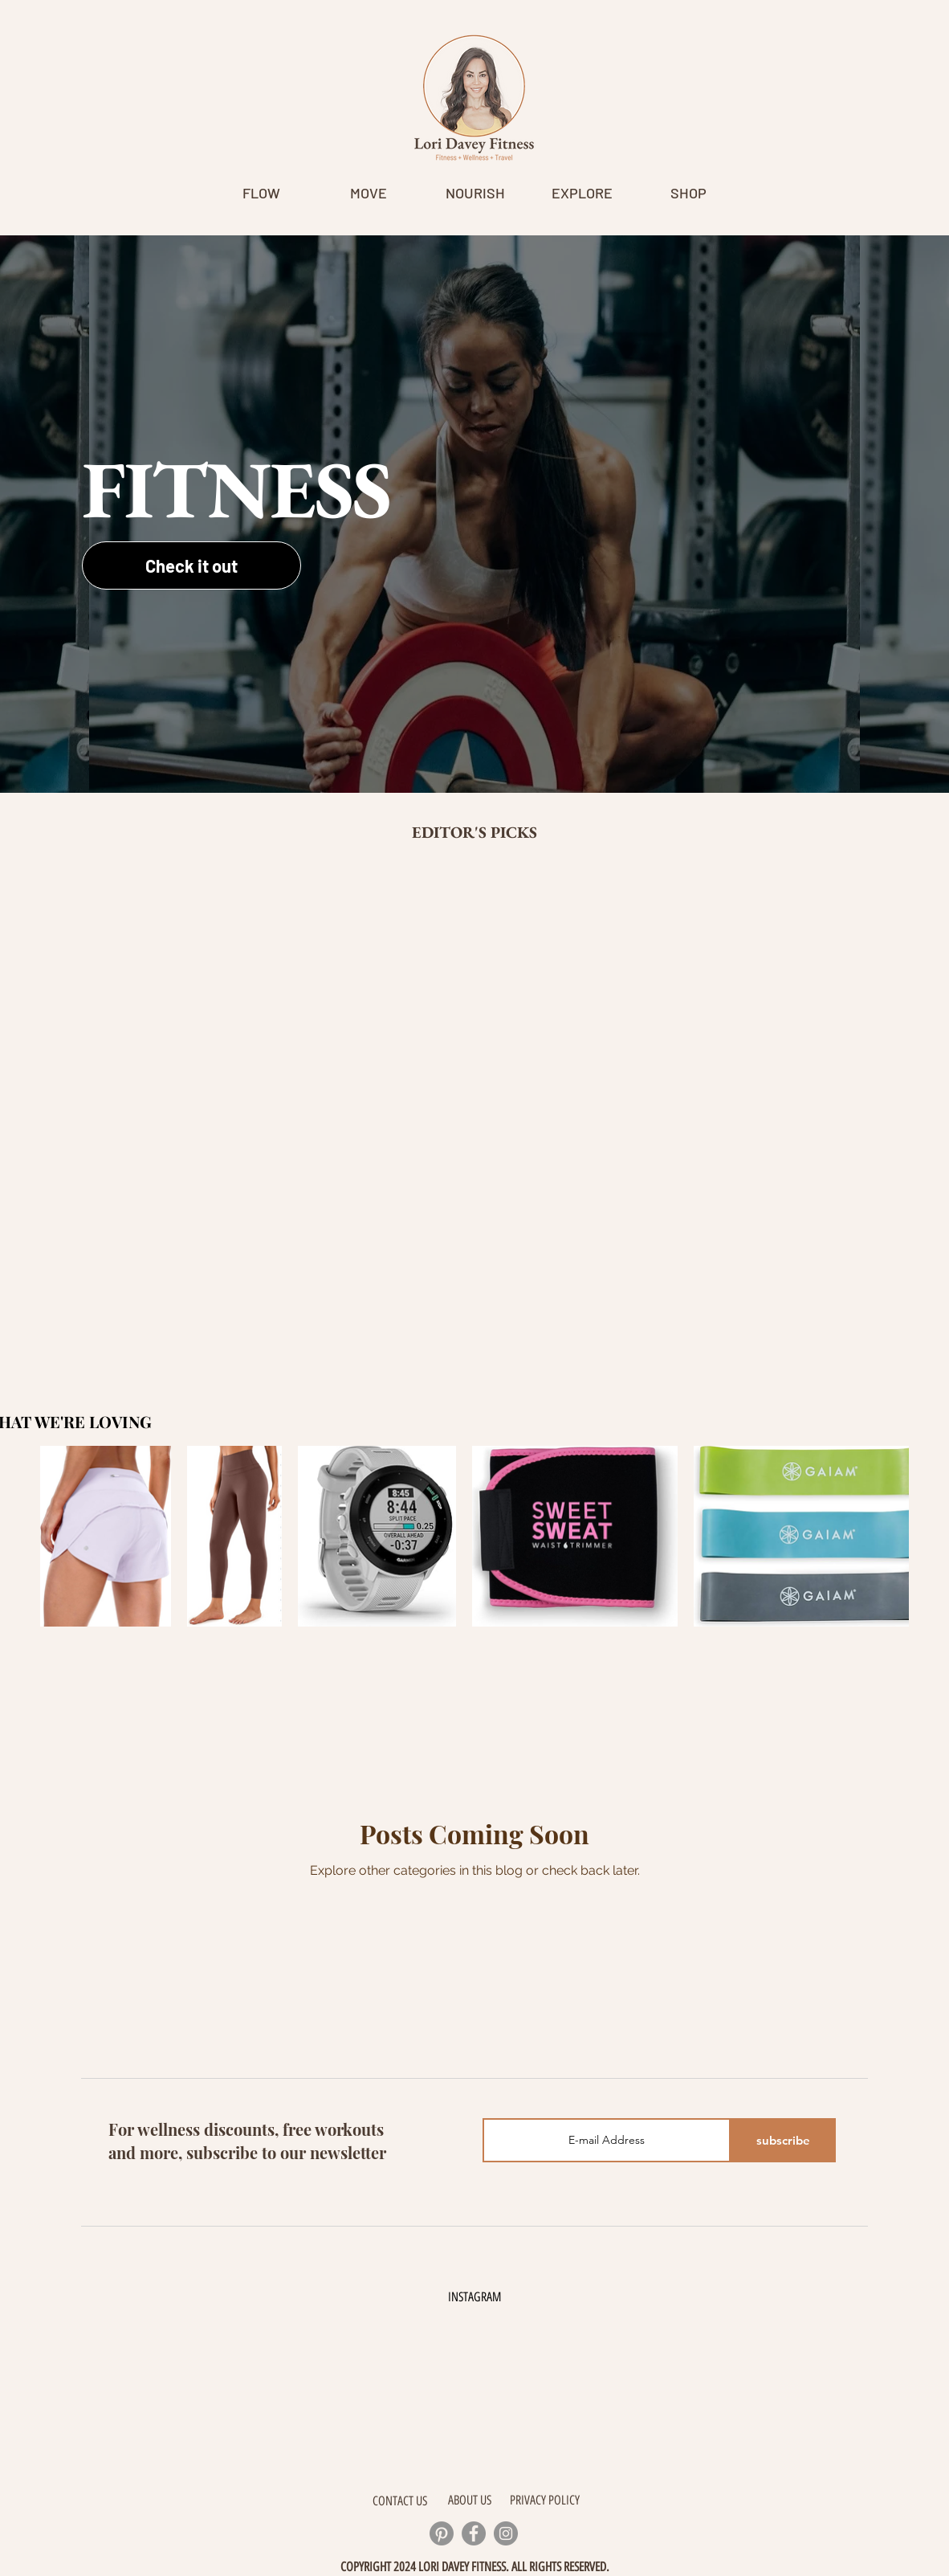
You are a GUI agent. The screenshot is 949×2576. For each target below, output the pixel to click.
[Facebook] (474, 2533)
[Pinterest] (442, 2533)
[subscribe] (783, 2140)
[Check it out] (191, 565)
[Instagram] (506, 2533)
